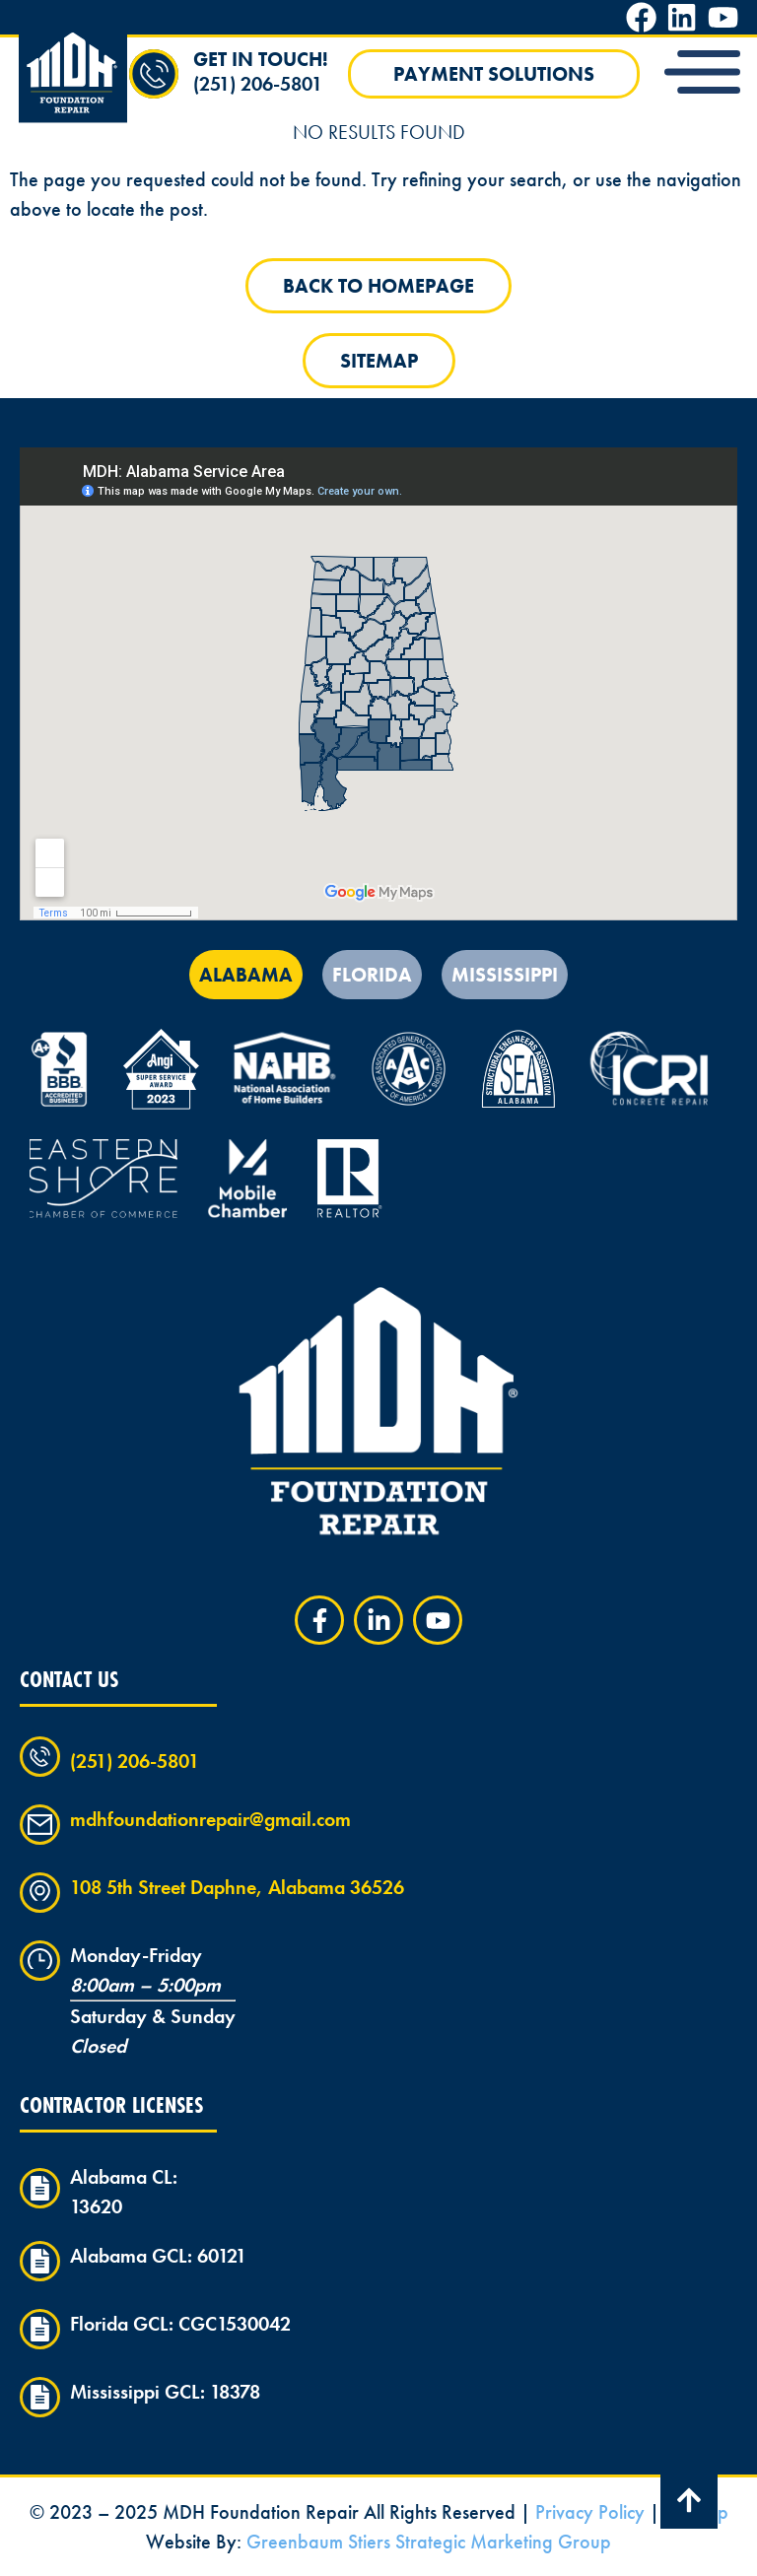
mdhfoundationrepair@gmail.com (210, 1819)
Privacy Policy (590, 2512)
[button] (702, 74)
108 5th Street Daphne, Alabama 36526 (237, 1887)
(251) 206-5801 (257, 84)
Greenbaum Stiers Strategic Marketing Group (428, 2541)
